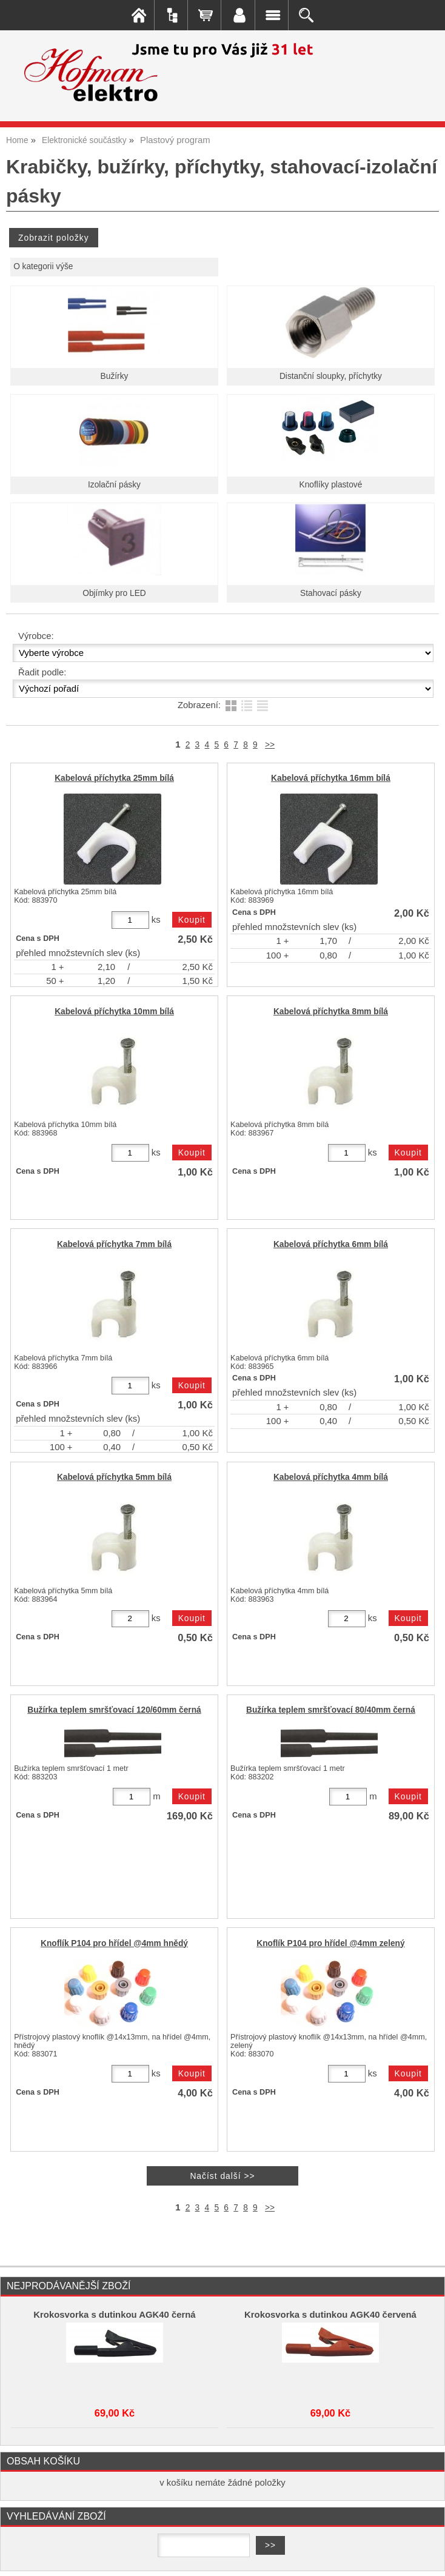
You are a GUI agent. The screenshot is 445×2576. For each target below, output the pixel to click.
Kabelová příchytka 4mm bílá (330, 1477)
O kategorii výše (43, 266)
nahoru (427, 2558)
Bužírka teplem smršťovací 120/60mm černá (114, 1710)
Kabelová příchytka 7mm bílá (114, 1244)
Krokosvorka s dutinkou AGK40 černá (114, 2315)
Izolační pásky (114, 484)
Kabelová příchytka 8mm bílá (330, 1011)
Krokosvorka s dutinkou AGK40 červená (330, 2315)
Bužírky (115, 376)
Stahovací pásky (330, 593)
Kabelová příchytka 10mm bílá (114, 1011)
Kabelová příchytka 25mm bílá (114, 778)
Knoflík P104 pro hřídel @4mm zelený (330, 1943)
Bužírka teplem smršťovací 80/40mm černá (330, 1710)
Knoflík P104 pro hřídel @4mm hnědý (114, 1943)
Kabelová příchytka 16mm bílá (330, 778)
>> (270, 744)
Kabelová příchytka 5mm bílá (114, 1477)
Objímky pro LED (114, 593)
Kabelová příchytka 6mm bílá (330, 1244)
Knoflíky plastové (331, 484)
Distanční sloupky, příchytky (330, 376)
